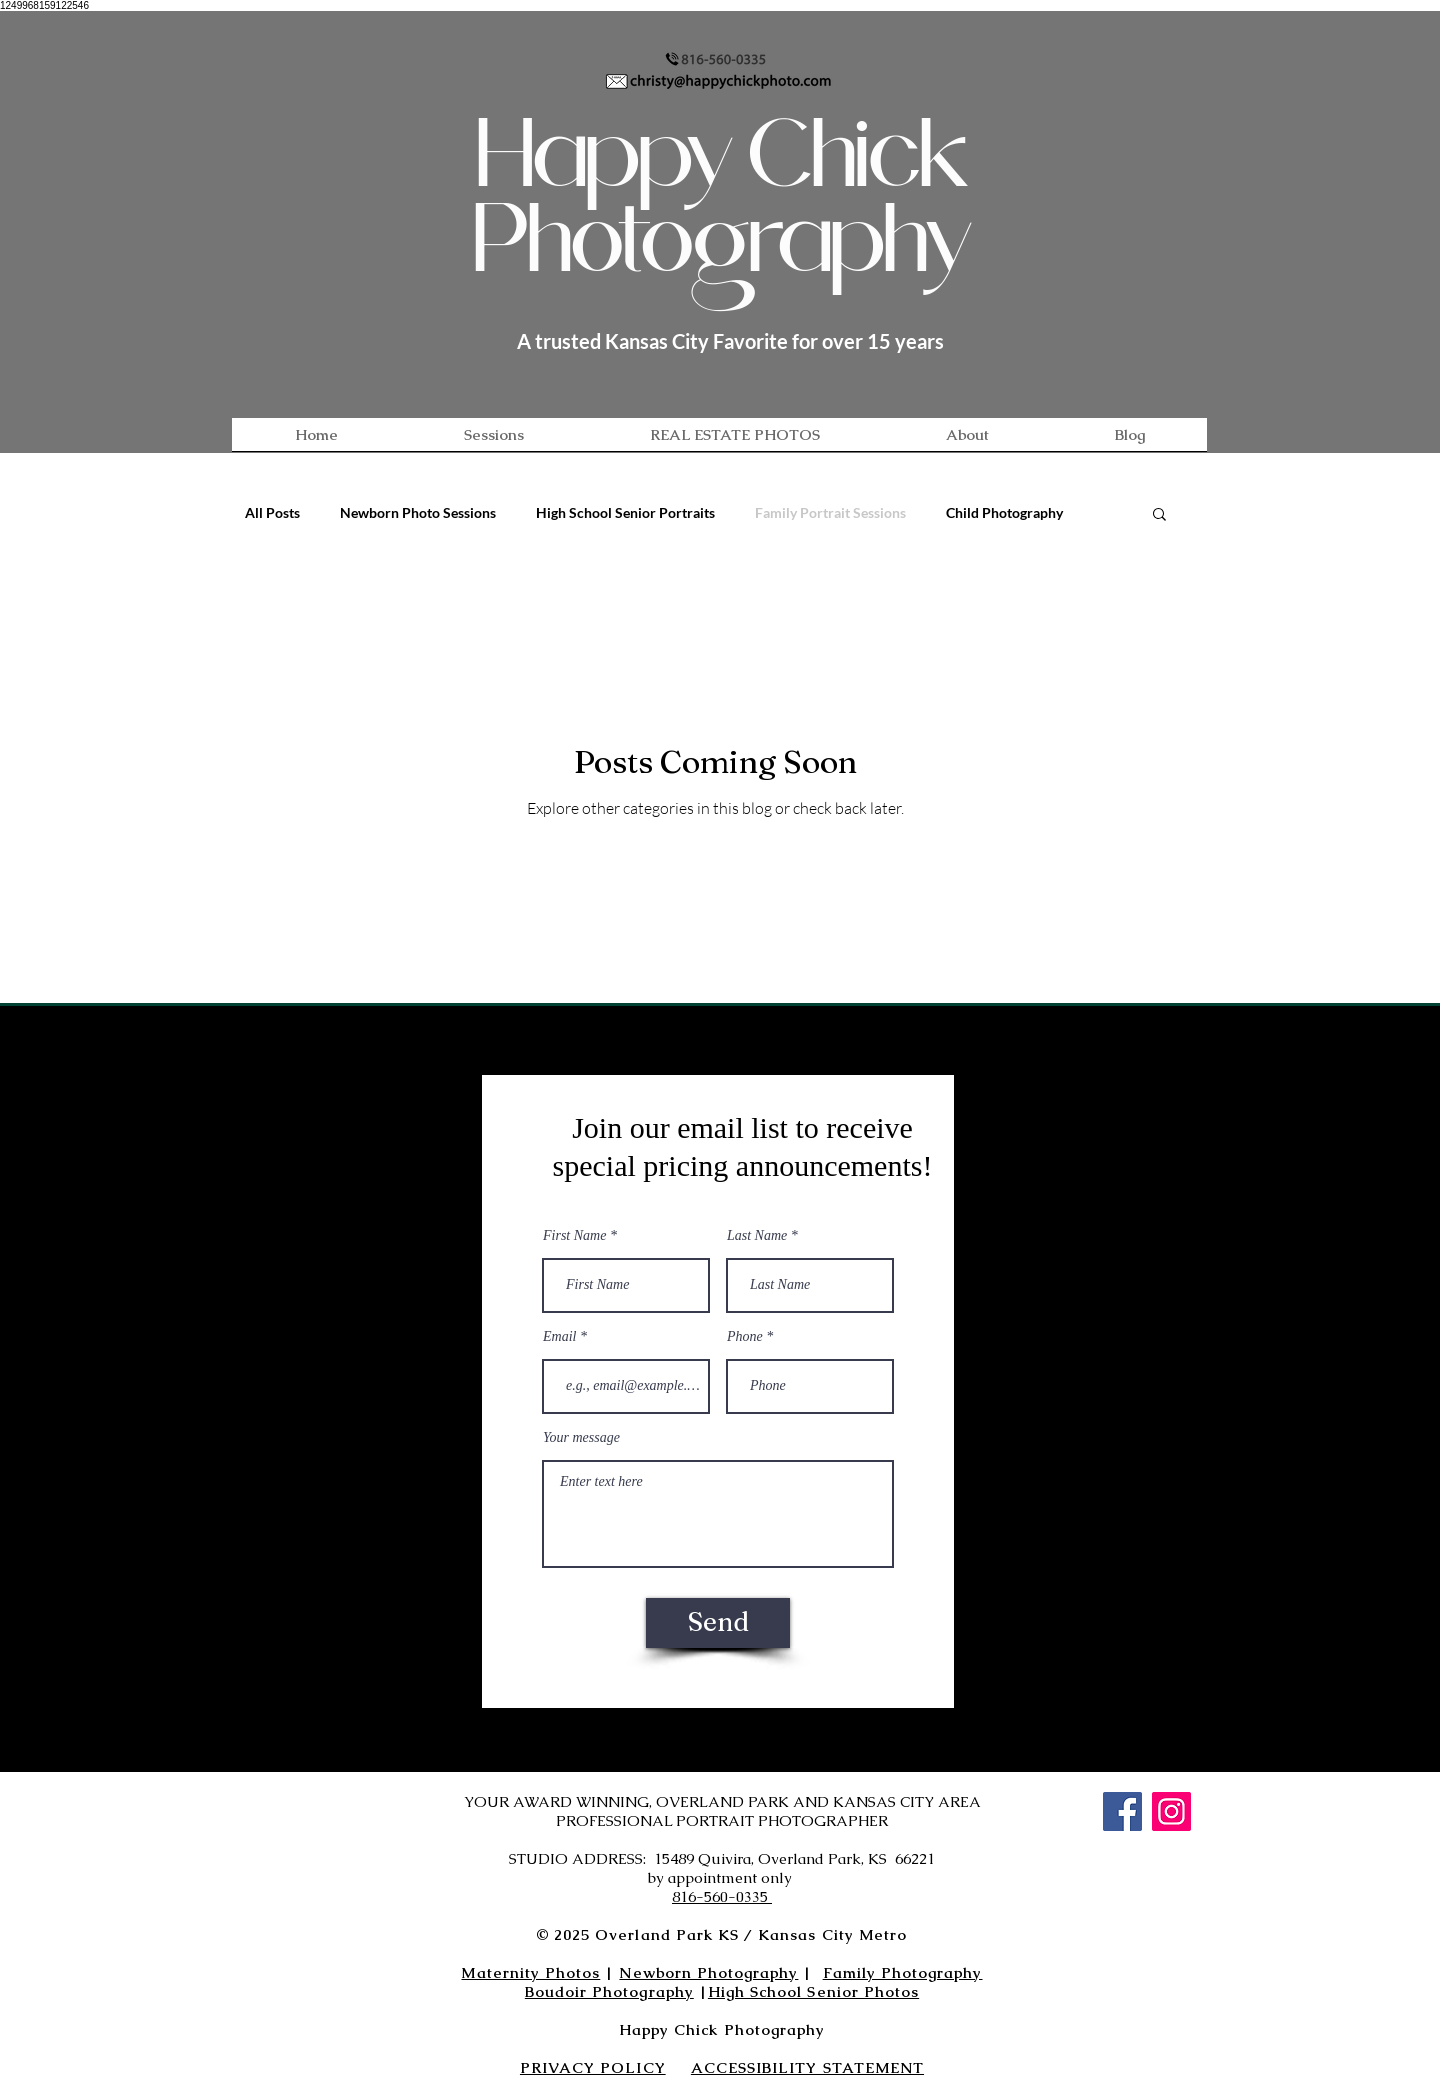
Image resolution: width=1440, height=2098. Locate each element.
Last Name (757, 1236)
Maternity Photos (530, 1972)
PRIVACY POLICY (593, 2067)
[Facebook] (1122, 1811)
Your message (581, 1438)
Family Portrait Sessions (830, 512)
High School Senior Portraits (625, 512)
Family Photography (903, 1972)
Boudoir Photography (609, 1991)
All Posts (272, 512)
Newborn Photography (708, 1972)
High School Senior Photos (813, 1991)
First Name (574, 1236)
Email (559, 1337)
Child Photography (1004, 512)
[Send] (718, 1623)
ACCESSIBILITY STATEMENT (807, 2067)
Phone (745, 1337)
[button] (1159, 515)
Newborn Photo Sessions (418, 512)
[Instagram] (1171, 1811)
